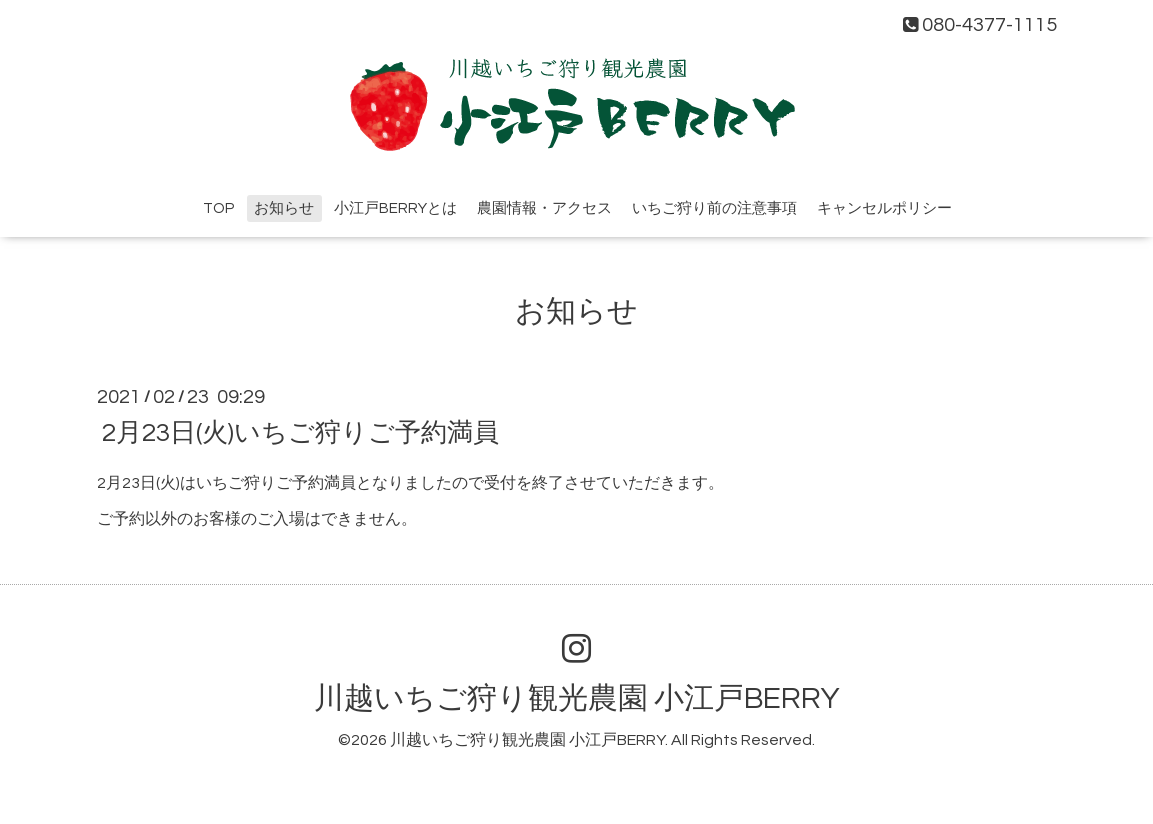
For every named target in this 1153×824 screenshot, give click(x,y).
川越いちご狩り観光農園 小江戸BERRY (577, 698)
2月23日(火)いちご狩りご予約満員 (300, 432)
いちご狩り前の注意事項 (714, 208)
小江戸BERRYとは (395, 208)
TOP (218, 208)
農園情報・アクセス (544, 208)
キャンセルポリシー (884, 208)
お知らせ (284, 208)
